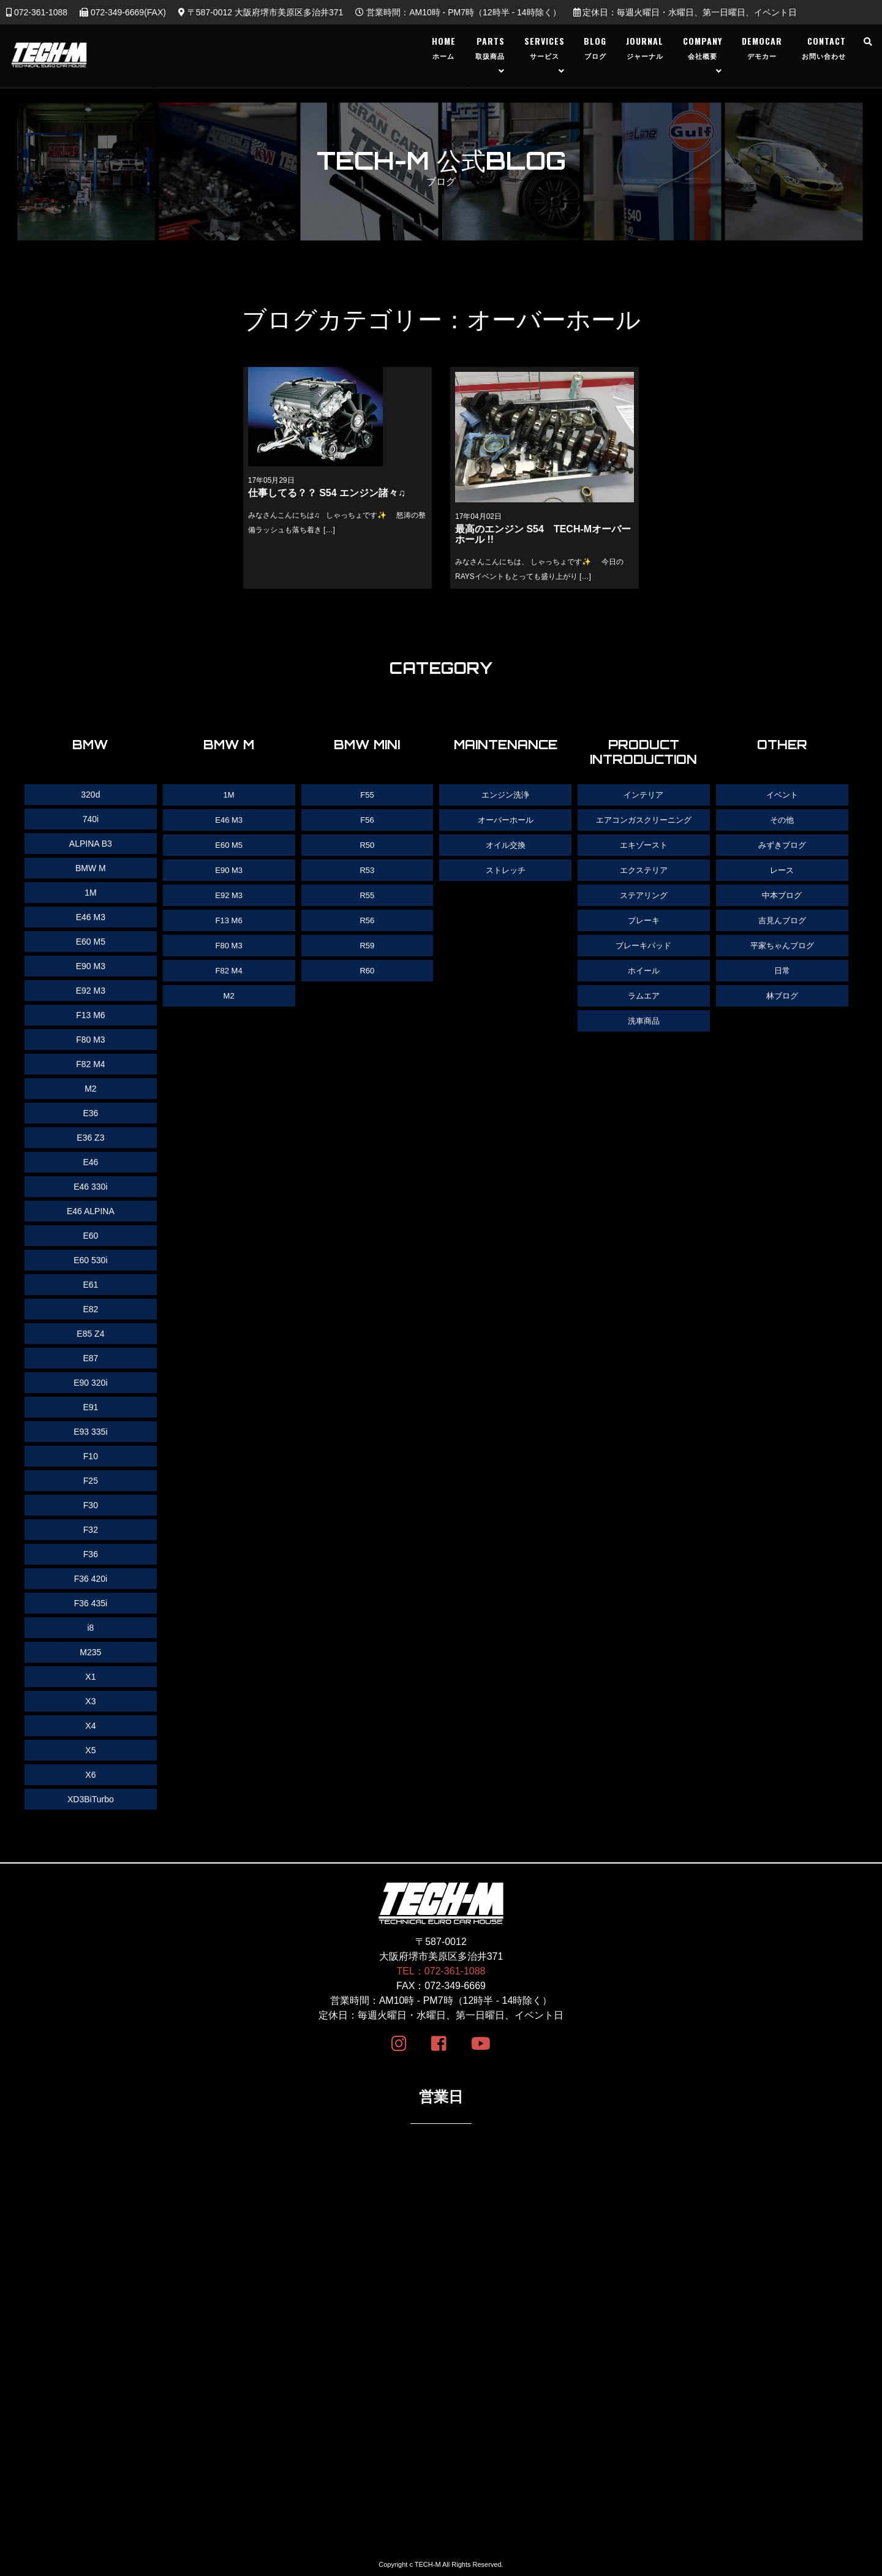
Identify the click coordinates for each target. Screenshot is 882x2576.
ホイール (644, 966)
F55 (367, 794)
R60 (367, 966)
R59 (367, 941)
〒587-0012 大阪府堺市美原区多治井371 (260, 12)
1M (229, 794)
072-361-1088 (36, 12)
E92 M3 (229, 892)
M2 (229, 990)
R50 (367, 843)
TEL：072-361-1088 (441, 1971)
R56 (367, 917)
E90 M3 (229, 868)
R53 (367, 868)
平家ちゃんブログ (782, 941)
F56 (367, 819)
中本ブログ (782, 892)
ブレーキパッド (644, 941)
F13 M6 (228, 917)
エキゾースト (643, 843)
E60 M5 (229, 843)
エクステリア (643, 868)
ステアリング (643, 892)
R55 (367, 892)
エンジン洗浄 (505, 794)
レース (782, 868)
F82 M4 (228, 966)
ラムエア (644, 990)
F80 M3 (228, 941)
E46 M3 (229, 819)
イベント (782, 794)
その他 (782, 819)
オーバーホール (505, 819)
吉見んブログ (782, 917)
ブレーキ (644, 917)
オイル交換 (505, 843)
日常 (782, 966)
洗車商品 (644, 1015)
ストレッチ (505, 868)
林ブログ (782, 990)
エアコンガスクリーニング (643, 819)
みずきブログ (782, 843)
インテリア (643, 794)
